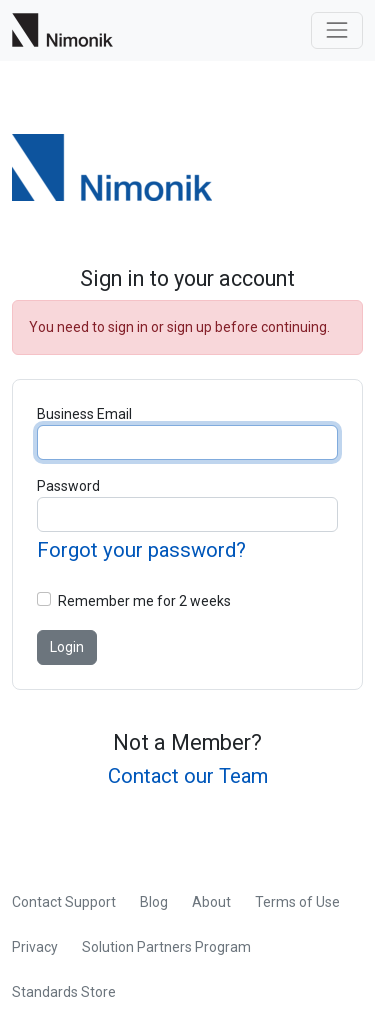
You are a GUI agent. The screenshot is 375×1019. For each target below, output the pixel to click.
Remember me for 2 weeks (144, 601)
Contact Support (64, 902)
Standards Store (64, 992)
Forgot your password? (141, 550)
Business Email (84, 414)
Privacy (35, 947)
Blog (154, 902)
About (211, 902)
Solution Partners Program (166, 947)
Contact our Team (188, 776)
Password (68, 486)
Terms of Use (297, 902)
